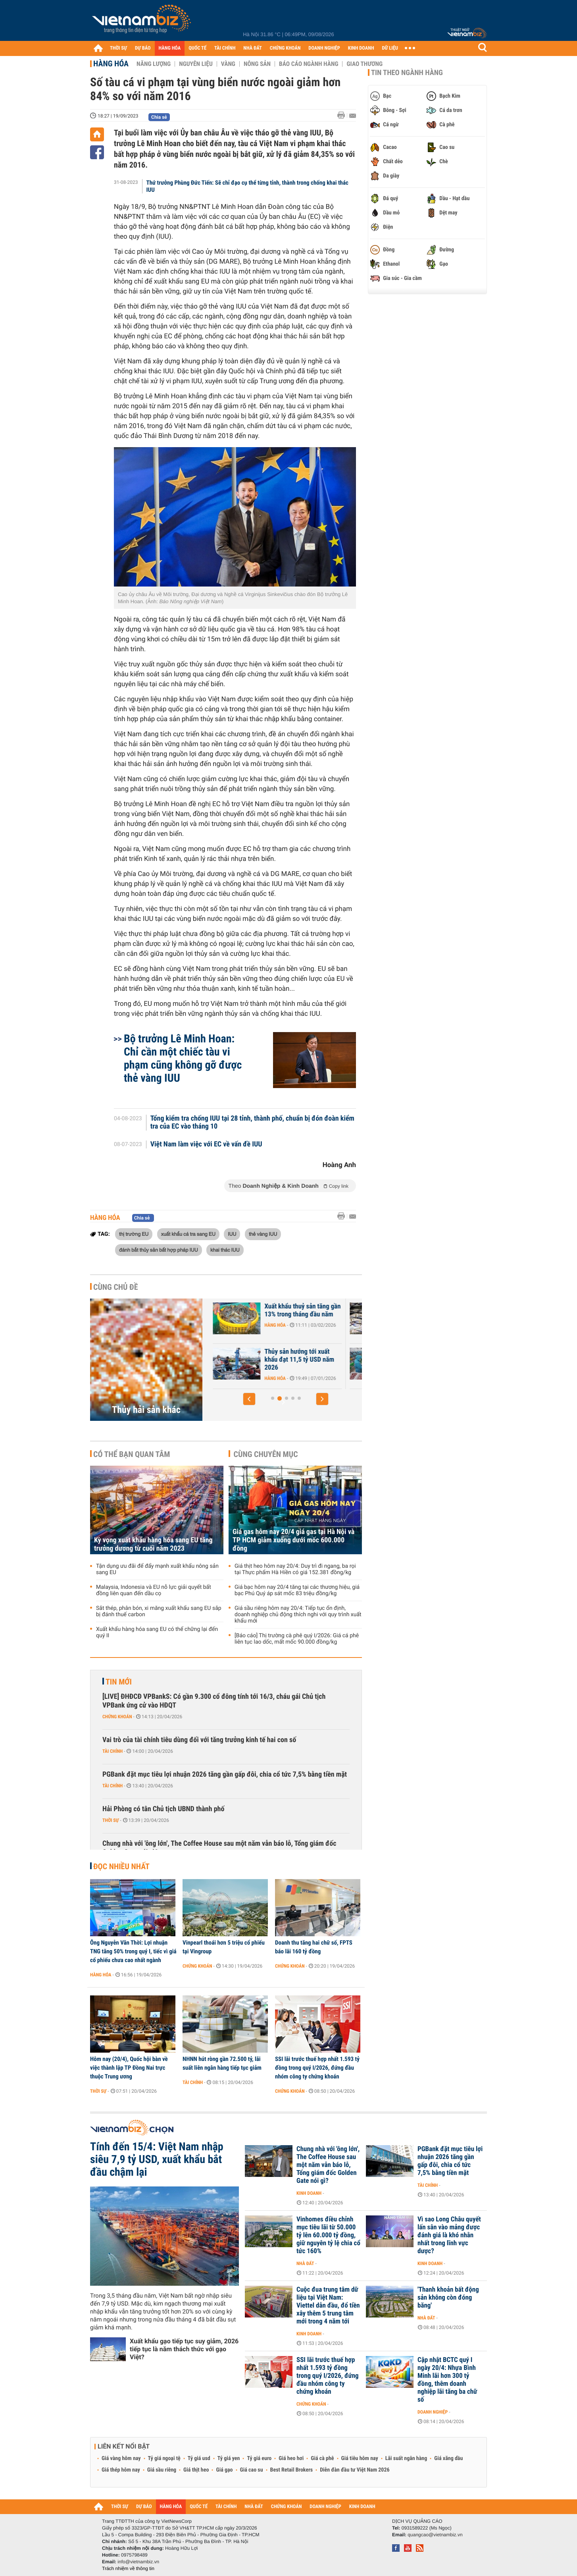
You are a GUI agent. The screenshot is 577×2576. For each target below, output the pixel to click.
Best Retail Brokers (291, 2470)
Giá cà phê (322, 2458)
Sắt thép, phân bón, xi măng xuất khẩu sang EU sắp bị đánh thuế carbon (158, 1611)
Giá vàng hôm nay (121, 2458)
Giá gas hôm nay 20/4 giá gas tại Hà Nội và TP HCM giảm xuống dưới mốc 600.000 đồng (293, 1540)
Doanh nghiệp (432, 2412)
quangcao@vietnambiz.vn (435, 2534)
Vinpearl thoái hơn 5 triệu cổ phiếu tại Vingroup (224, 1947)
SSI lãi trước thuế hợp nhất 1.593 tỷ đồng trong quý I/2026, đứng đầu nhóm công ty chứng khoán (317, 2067)
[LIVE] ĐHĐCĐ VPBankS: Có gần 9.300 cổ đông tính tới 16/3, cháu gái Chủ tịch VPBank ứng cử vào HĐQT (213, 1701)
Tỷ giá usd (199, 2458)
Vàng (228, 64)
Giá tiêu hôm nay (359, 2458)
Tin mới (119, 1681)
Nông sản (257, 64)
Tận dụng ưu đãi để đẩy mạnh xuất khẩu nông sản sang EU (157, 1569)
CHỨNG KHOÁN (285, 48)
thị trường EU (133, 1233)
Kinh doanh (308, 2193)
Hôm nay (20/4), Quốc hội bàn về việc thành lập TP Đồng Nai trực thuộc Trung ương (129, 2067)
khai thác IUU (225, 1249)
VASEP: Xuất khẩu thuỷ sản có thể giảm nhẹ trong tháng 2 (263, 1360)
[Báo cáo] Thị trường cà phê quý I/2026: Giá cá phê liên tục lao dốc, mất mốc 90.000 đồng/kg (297, 1638)
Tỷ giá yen (228, 2458)
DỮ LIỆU (390, 48)
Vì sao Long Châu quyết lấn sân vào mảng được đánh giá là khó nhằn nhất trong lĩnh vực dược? (449, 2235)
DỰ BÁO (143, 48)
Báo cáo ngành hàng (308, 64)
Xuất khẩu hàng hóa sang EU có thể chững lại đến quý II (157, 1632)
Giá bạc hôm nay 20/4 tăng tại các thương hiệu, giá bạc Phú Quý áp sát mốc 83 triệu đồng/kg (297, 1590)
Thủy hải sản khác (146, 1409)
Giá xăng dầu (448, 2458)
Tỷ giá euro (259, 2458)
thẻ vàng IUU (263, 1233)
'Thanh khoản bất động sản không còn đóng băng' (448, 2298)
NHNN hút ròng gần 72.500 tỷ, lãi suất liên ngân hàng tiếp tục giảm (222, 2063)
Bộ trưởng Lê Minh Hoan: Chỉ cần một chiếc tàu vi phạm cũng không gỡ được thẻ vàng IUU (183, 1058)
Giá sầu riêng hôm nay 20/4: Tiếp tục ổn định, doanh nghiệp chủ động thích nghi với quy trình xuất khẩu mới (298, 1614)
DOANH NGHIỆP (324, 48)
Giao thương (364, 64)
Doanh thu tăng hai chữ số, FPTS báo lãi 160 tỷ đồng (313, 1947)
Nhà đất (305, 2263)
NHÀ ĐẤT (252, 48)
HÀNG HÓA (170, 48)
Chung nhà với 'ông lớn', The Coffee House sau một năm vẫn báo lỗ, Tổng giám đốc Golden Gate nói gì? (219, 1847)
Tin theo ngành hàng (407, 72)
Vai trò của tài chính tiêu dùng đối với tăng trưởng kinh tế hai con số (199, 1740)
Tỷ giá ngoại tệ (164, 2458)
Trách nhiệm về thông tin (128, 2568)
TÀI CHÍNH (224, 48)
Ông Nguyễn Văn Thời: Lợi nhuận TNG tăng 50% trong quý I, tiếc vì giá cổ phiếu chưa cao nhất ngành (133, 1951)
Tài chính (112, 1751)
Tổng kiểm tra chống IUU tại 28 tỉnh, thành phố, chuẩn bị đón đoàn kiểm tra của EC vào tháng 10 (252, 1123)
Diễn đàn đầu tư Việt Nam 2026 (354, 2470)
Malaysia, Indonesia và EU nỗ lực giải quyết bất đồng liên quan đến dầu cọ (153, 1590)
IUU (232, 1233)
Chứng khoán (117, 1716)
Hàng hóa (111, 63)
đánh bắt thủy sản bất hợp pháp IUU (158, 1249)
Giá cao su (251, 2470)
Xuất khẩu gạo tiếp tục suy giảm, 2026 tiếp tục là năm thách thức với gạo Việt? (184, 2349)
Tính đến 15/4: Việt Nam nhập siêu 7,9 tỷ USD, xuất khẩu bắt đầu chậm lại (156, 2159)
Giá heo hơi (291, 2458)
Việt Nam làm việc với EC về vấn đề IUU (206, 1144)
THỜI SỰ (118, 48)
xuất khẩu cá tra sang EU (188, 1233)
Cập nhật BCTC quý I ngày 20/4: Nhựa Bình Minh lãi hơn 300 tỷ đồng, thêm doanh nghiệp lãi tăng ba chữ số (447, 2380)
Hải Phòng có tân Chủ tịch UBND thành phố (163, 1809)
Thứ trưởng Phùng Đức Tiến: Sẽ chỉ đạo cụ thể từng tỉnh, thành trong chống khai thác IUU (247, 186)
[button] (249, 1399)
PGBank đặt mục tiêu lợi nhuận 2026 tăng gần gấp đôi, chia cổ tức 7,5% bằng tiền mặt (224, 1774)
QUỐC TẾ (197, 48)
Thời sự (110, 1820)
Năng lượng (154, 64)
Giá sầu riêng (161, 2470)
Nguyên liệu (196, 64)
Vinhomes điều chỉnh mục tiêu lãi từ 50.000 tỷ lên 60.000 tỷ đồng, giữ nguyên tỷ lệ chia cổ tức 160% (328, 2235)
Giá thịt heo (196, 2470)
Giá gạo (224, 2470)
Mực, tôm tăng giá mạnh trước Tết (258, 1310)
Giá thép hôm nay (121, 2470)
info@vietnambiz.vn (138, 2561)
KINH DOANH (361, 48)
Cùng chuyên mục (266, 1454)
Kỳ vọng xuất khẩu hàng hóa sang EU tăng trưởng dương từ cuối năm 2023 (153, 1544)
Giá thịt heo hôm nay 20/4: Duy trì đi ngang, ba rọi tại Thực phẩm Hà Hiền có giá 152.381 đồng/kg (295, 1569)
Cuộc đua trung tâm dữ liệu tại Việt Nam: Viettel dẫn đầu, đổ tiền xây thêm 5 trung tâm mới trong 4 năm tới (328, 2305)
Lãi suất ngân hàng (406, 2458)
